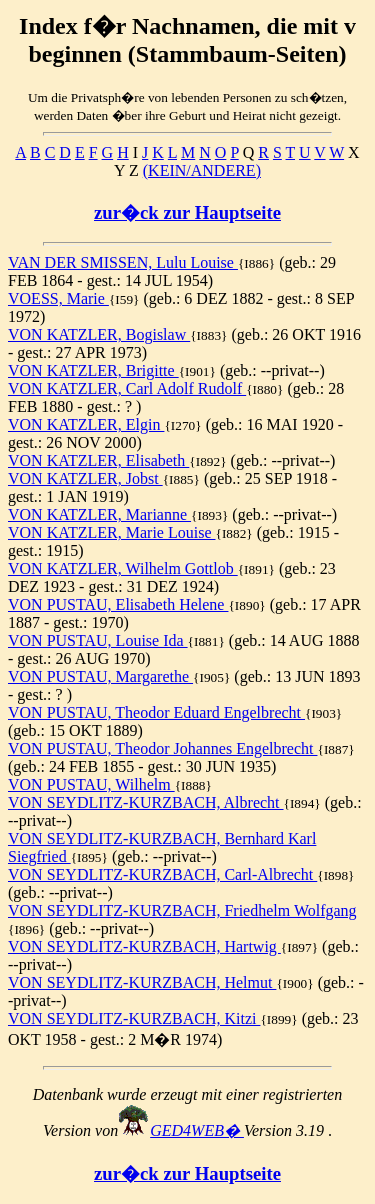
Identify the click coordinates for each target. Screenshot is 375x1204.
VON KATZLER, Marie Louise (112, 532)
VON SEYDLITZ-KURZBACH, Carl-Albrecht (162, 874)
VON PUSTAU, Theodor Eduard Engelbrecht (156, 712)
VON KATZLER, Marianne (99, 514)
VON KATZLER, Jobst (85, 478)
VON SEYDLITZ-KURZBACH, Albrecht (146, 802)
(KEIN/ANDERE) (202, 170)
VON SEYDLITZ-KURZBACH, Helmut (142, 982)
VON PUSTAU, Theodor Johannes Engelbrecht (162, 748)
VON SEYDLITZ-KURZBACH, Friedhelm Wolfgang (182, 910)
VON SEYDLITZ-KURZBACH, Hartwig (144, 946)
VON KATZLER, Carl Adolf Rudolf (127, 388)
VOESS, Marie (58, 298)
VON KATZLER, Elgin (86, 424)
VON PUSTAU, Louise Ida (98, 640)
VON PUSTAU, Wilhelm (91, 784)
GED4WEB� (197, 1130)
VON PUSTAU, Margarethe (100, 676)
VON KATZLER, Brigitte (93, 370)
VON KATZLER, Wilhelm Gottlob (123, 568)
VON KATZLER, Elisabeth (98, 460)
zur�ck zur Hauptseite (187, 212)
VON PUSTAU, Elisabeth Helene (118, 604)
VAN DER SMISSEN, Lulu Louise (123, 262)
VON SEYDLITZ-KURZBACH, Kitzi (134, 1018)
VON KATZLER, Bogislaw (99, 334)
